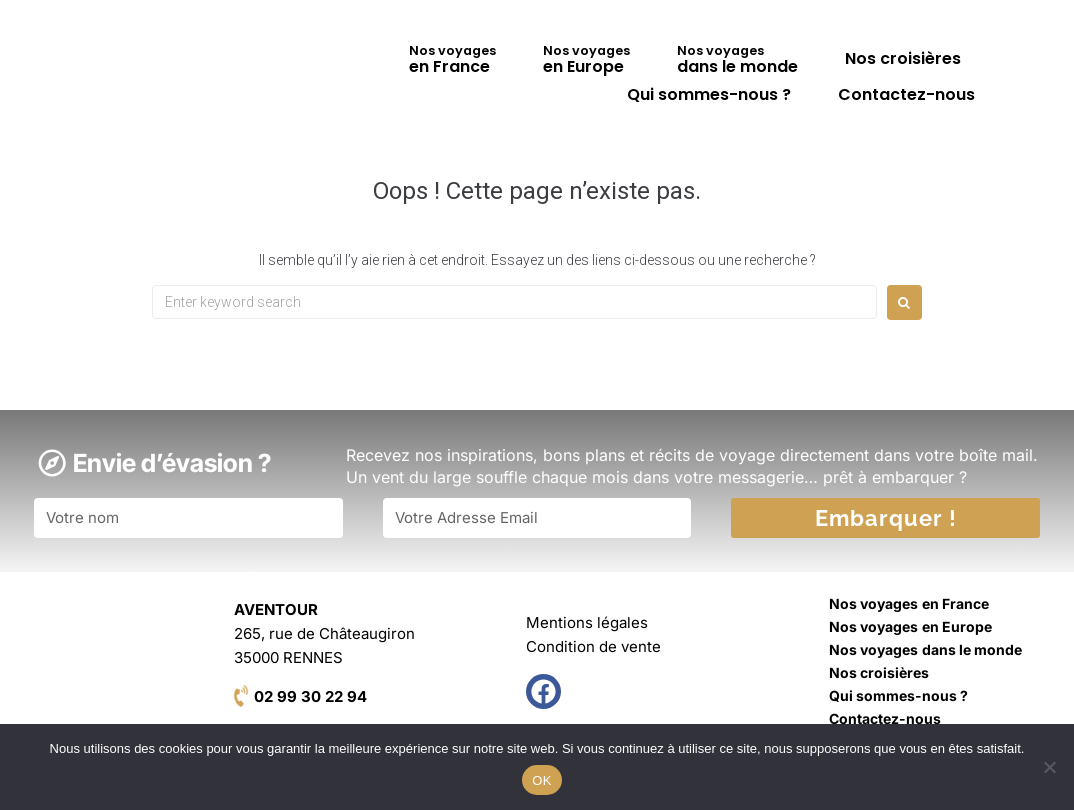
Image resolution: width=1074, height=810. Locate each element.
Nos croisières (903, 58)
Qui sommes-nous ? (709, 94)
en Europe (586, 60)
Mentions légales (587, 622)
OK (541, 780)
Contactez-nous (906, 94)
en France (452, 60)
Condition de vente (593, 646)
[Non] (1049, 767)
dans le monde (737, 60)
